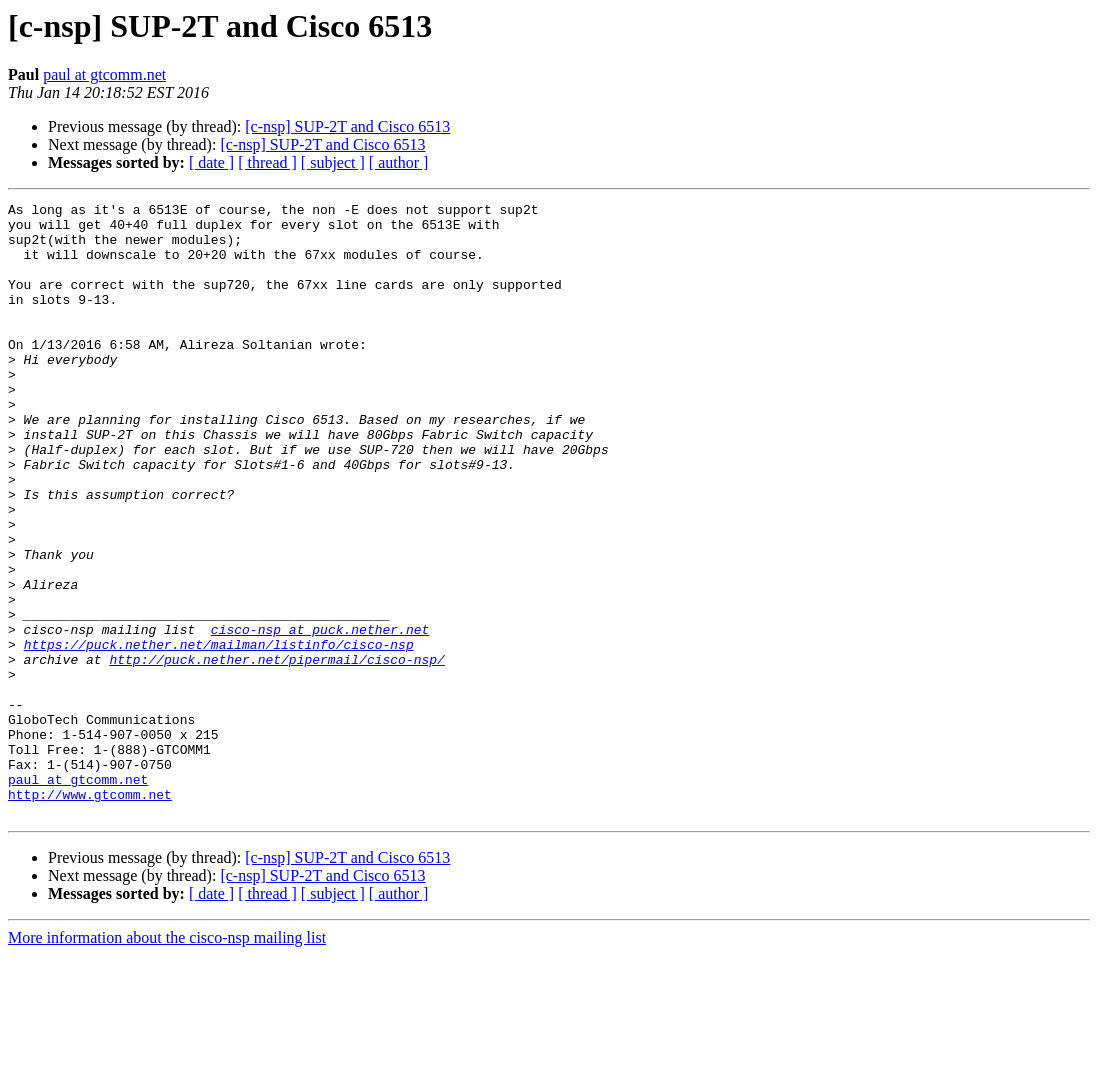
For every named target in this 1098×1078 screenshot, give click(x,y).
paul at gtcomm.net (104, 74)
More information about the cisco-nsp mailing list (167, 1060)
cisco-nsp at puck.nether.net (320, 716)
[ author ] (399, 162)
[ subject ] (333, 162)
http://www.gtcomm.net (90, 914)
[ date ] (211, 162)
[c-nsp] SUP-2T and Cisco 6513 (347, 126)
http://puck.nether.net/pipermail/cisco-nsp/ (276, 752)
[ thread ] (267, 162)
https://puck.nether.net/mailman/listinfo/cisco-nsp (219, 734)
